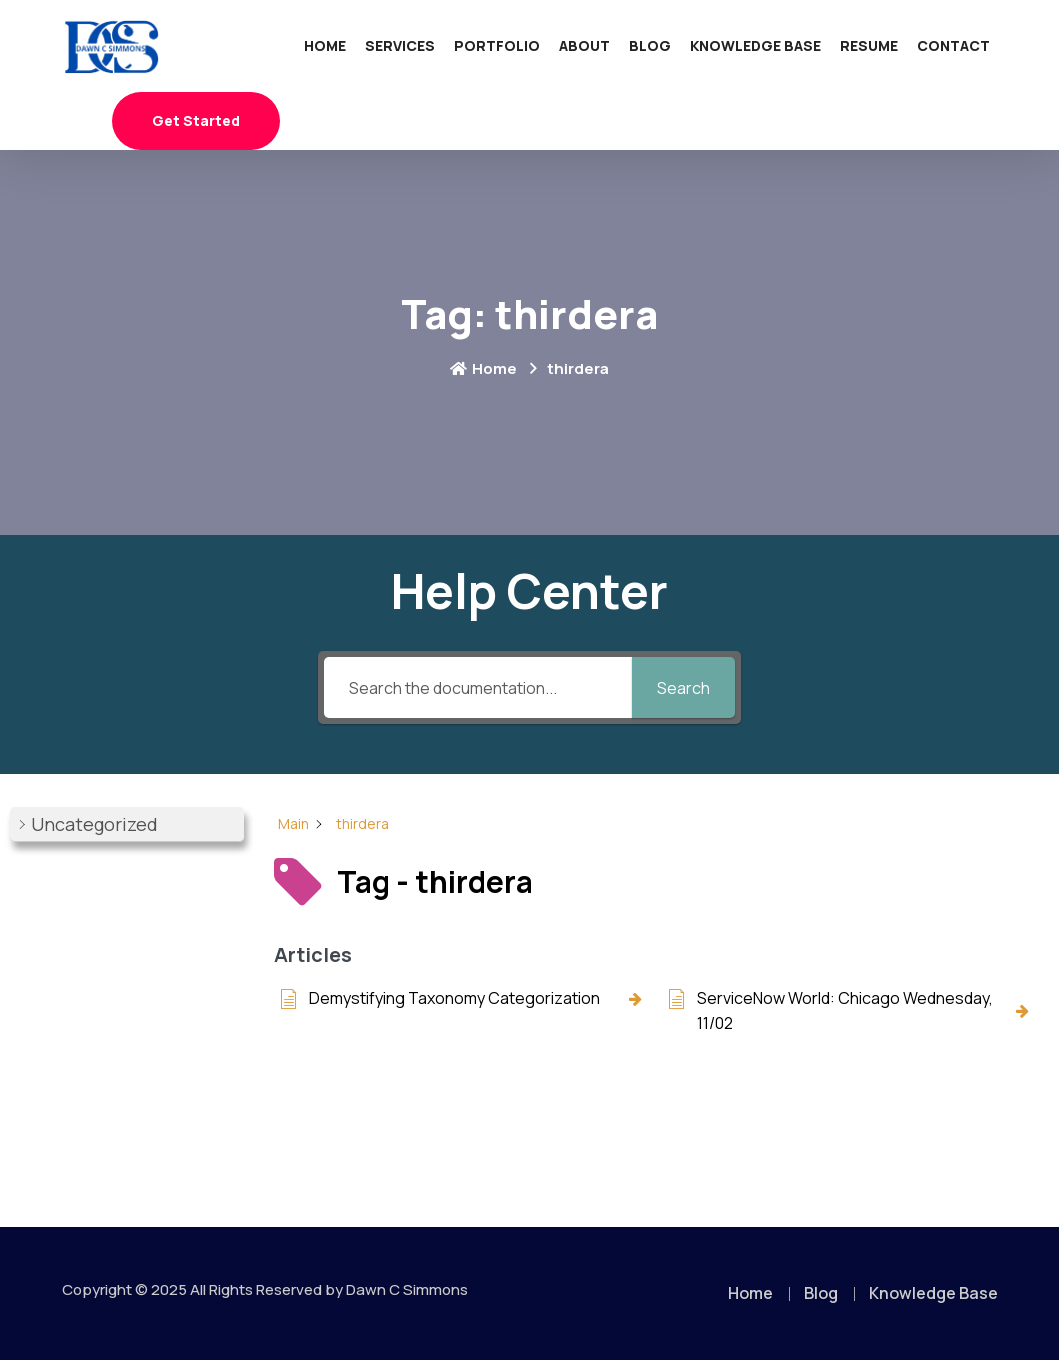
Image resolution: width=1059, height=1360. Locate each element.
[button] (127, 824)
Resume (869, 45)
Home (325, 45)
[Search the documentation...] (478, 687)
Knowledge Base (755, 45)
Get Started (196, 120)
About (584, 45)
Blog (650, 45)
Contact (953, 45)
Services (400, 45)
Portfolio (497, 45)
